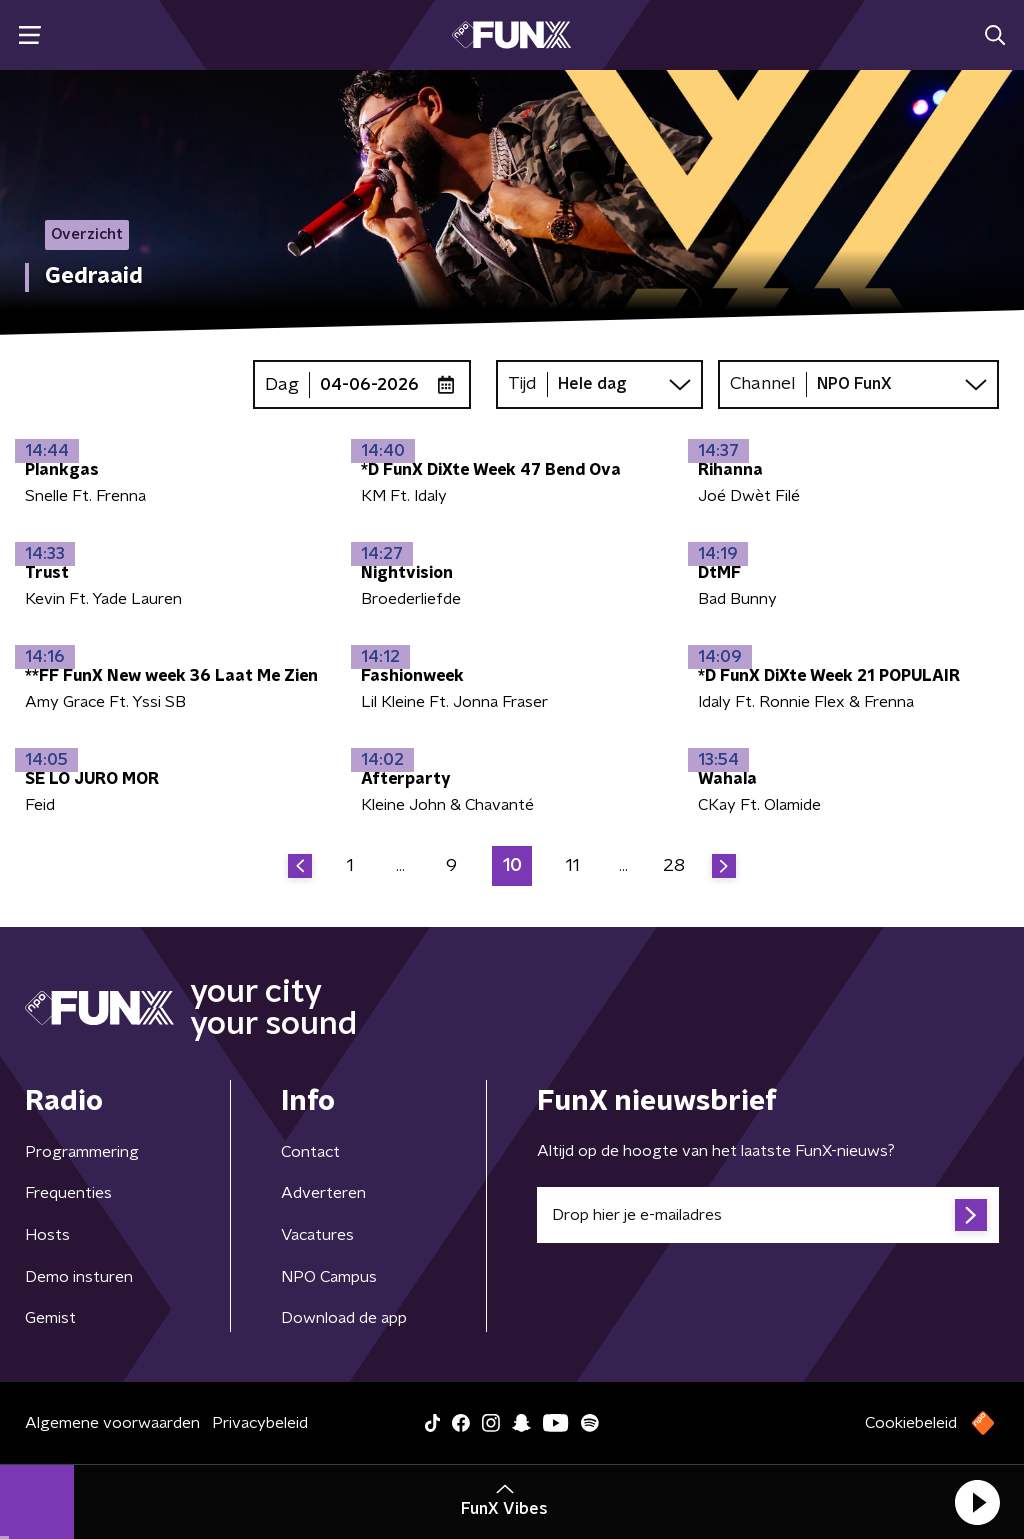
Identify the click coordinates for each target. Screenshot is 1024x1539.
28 (674, 866)
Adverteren (323, 1193)
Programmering (82, 1152)
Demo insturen (79, 1277)
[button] (977, 1502)
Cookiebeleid (911, 1423)
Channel (763, 384)
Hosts (47, 1235)
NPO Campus (329, 1277)
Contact (310, 1152)
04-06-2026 (369, 385)
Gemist (50, 1318)
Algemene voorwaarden (112, 1423)
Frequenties (68, 1193)
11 (573, 866)
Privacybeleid (260, 1423)
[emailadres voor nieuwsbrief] (768, 1215)
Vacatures (317, 1235)
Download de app (344, 1318)
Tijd (522, 384)
